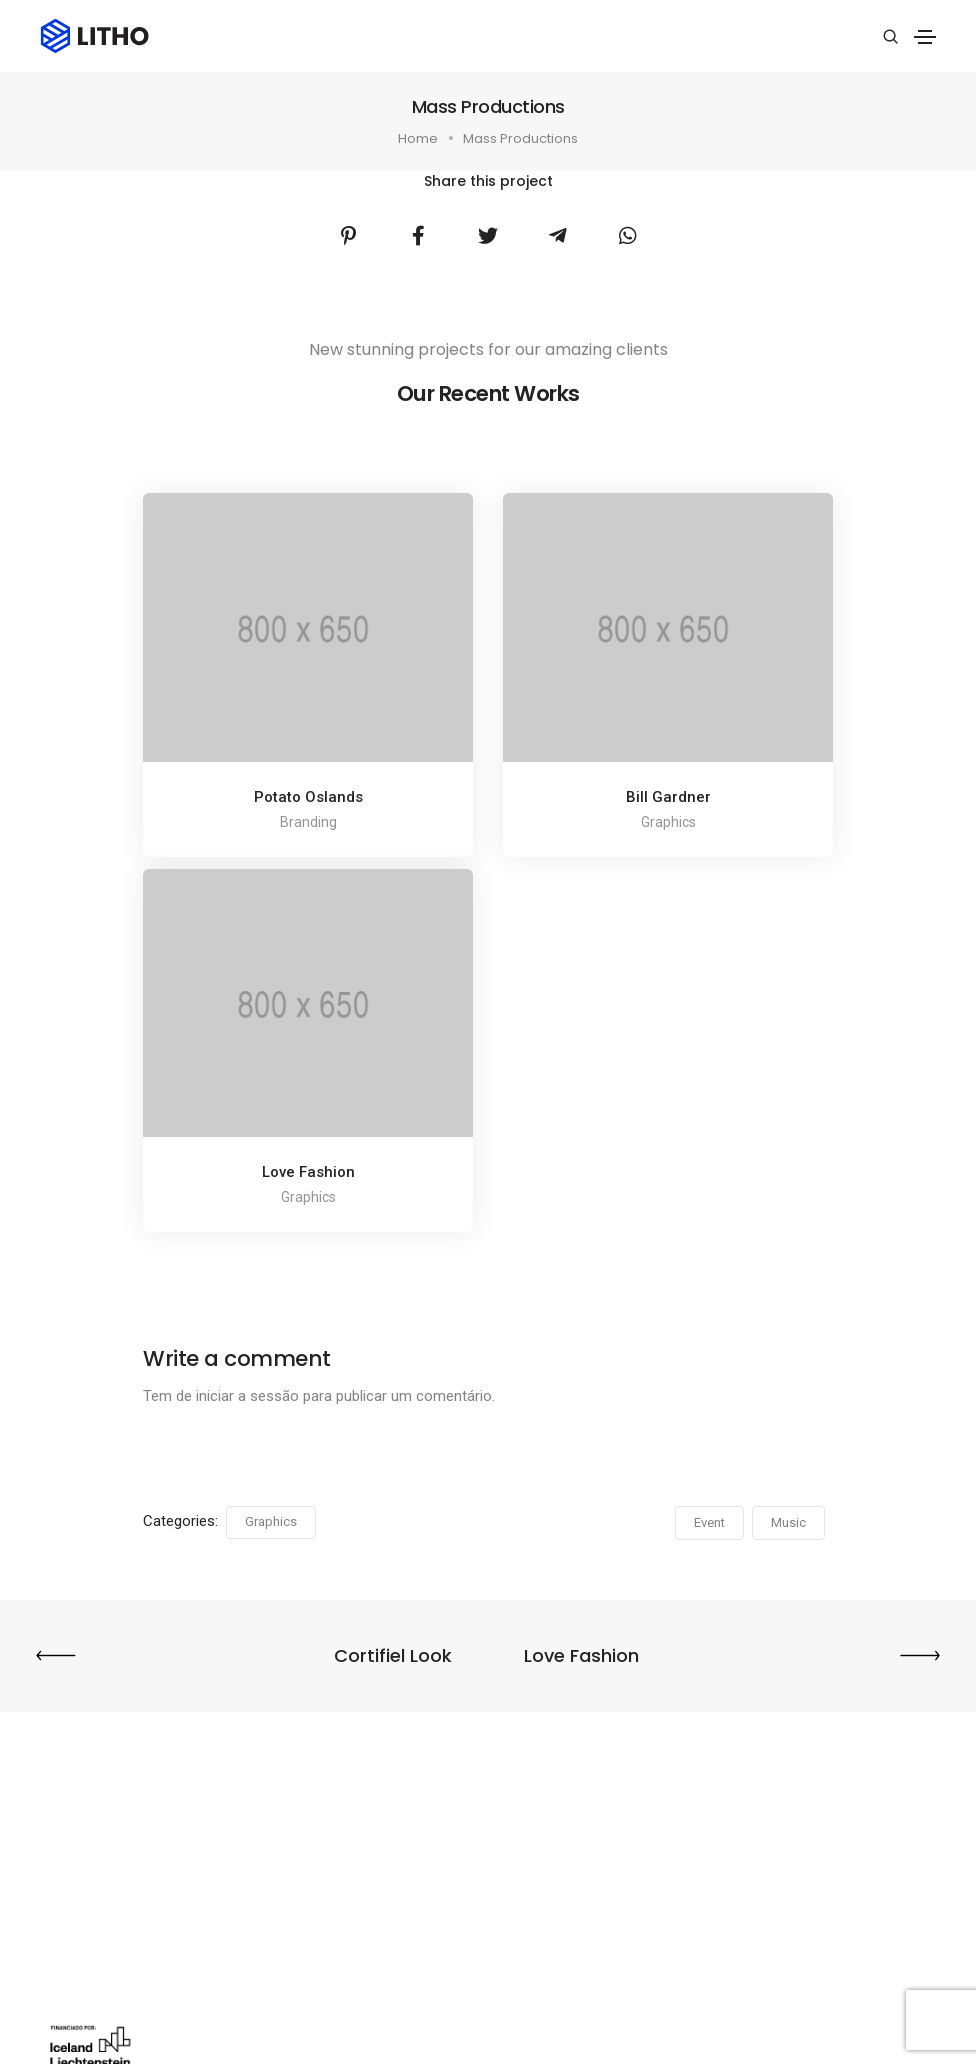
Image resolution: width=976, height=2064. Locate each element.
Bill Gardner (668, 797)
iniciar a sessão (247, 1396)
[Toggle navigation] (925, 37)
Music (788, 1522)
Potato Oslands (308, 797)
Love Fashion (308, 1172)
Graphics (271, 1521)
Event (709, 1522)
